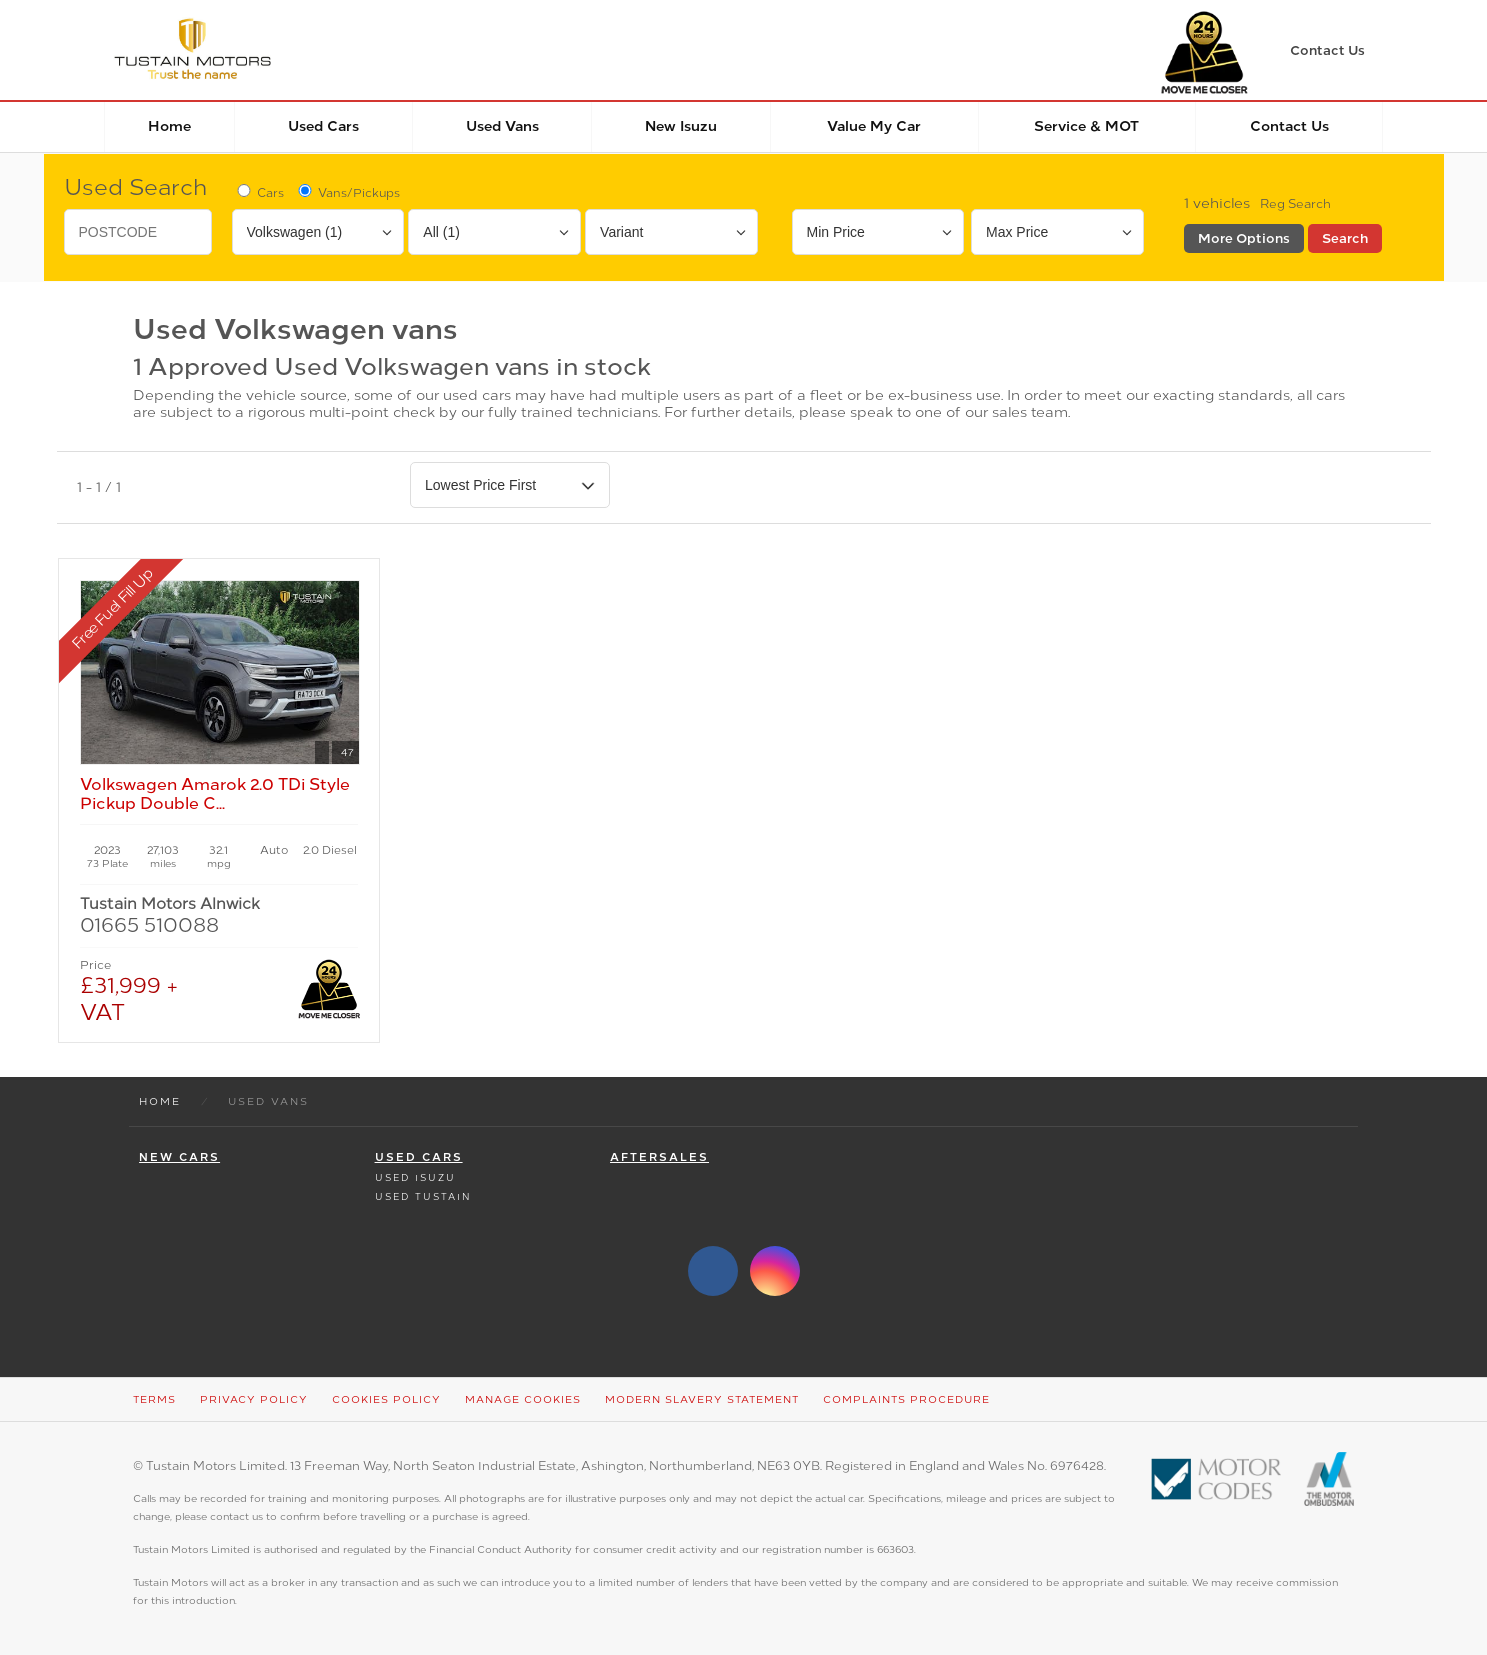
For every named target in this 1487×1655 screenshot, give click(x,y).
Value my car (874, 126)
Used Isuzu (415, 1177)
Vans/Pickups (347, 192)
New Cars (179, 1157)
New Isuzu (681, 126)
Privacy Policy (254, 1399)
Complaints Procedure (906, 1399)
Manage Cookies (523, 1399)
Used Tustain (423, 1196)
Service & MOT (1086, 126)
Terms (154, 1399)
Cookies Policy (386, 1399)
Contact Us (1289, 126)
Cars (259, 192)
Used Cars (323, 126)
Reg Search (1295, 204)
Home (169, 126)
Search (1345, 238)
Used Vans (502, 126)
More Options (1244, 238)
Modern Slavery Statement (702, 1399)
